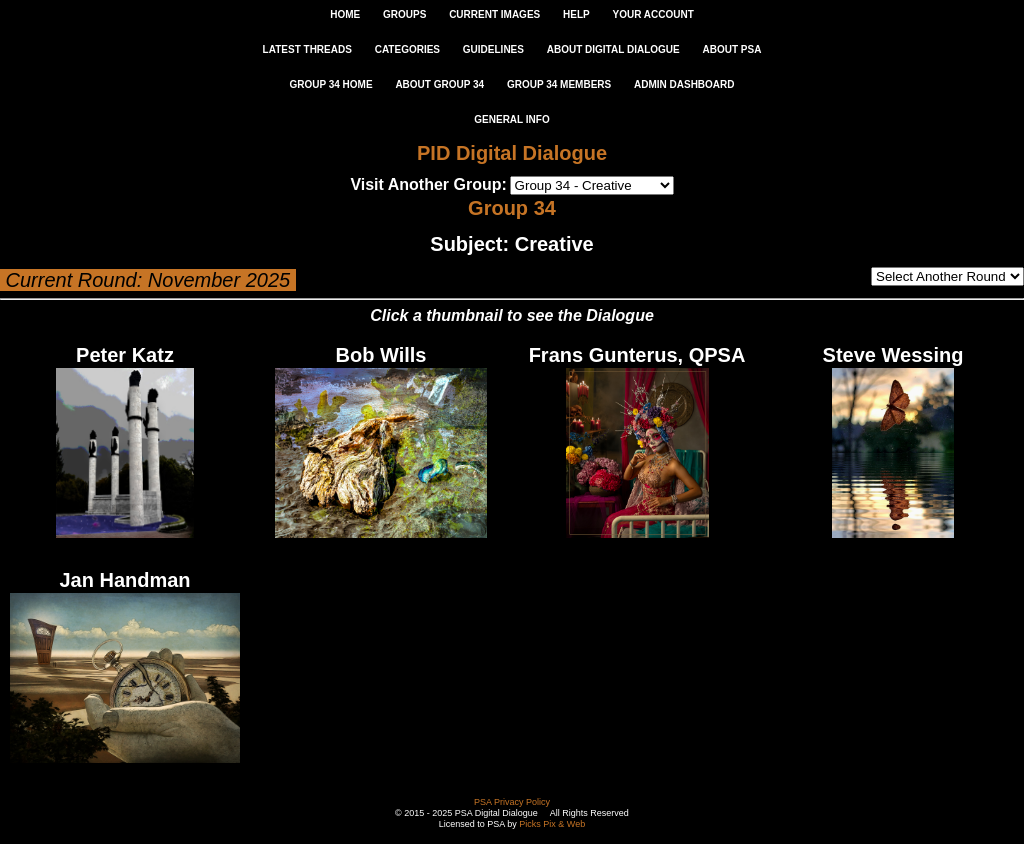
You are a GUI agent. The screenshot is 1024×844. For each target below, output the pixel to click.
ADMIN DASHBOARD (684, 84)
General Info (511, 119)
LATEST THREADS (307, 49)
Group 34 (512, 208)
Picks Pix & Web (552, 824)
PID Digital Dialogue (512, 153)
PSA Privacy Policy (512, 802)
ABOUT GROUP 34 (439, 84)
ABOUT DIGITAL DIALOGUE (613, 49)
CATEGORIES (407, 49)
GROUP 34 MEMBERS (559, 84)
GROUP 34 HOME (330, 84)
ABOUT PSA (731, 49)
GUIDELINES (493, 49)
